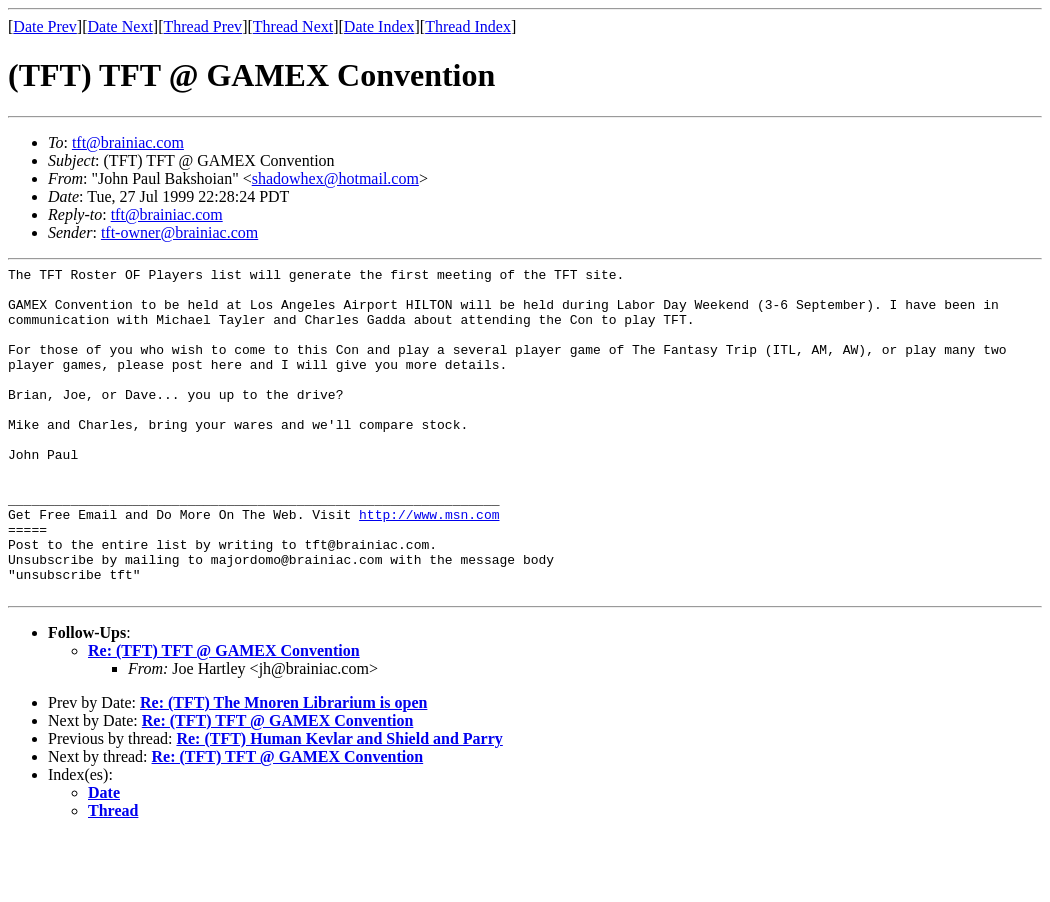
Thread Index (468, 26)
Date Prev (45, 26)
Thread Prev (202, 26)
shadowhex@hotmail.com (335, 178)
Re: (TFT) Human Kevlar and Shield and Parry (339, 804)
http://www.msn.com (429, 565)
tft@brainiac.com (128, 142)
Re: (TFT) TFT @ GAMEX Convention (224, 716)
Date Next (120, 26)
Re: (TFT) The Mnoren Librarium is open (283, 768)
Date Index (379, 26)
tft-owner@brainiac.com (179, 232)
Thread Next (293, 26)
